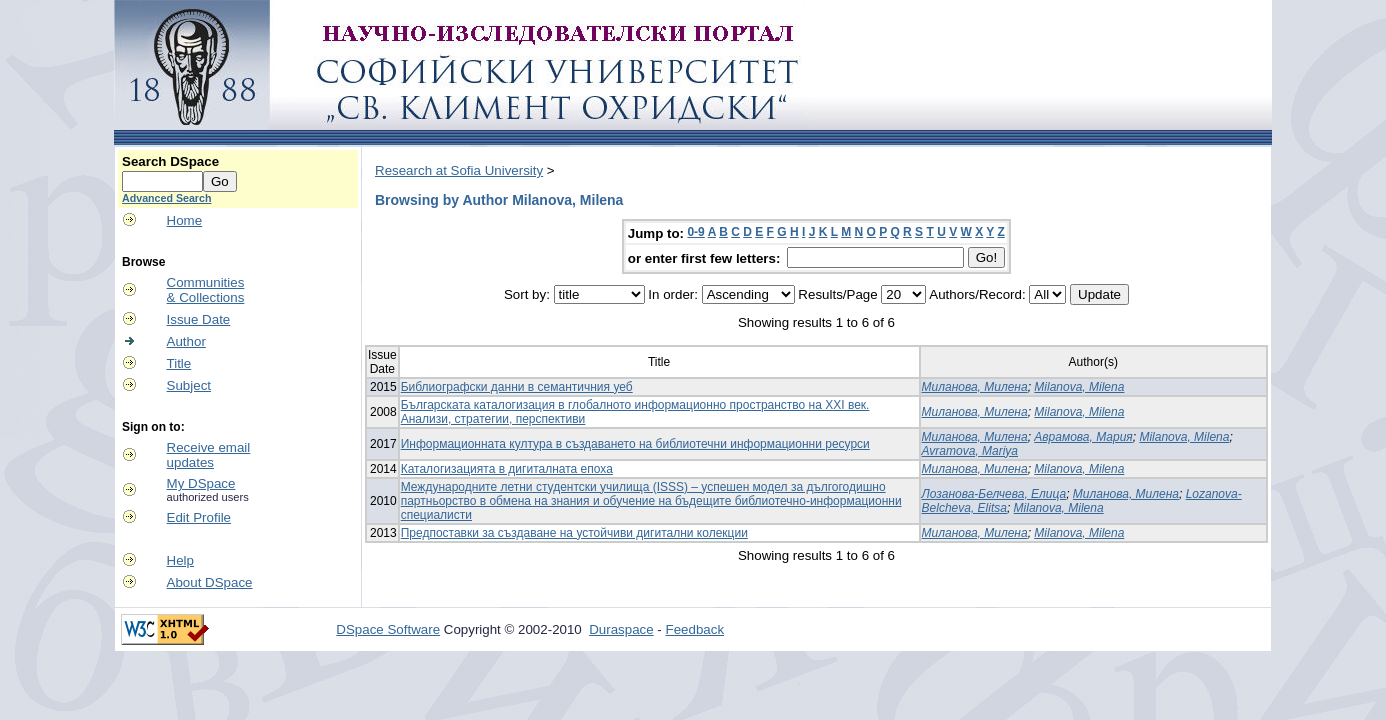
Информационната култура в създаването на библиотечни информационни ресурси (635, 444)
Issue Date (199, 319)
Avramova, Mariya (970, 451)
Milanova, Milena (1079, 387)
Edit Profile (199, 517)
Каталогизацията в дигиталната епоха (507, 469)
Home (185, 220)
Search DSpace (170, 161)
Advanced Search (166, 198)
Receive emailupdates (209, 455)
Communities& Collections (206, 290)
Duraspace (621, 629)
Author (186, 341)
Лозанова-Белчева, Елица (994, 494)
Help (180, 560)
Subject (189, 385)
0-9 (695, 232)
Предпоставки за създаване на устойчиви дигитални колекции (574, 533)
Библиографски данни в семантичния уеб (517, 387)
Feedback (695, 629)
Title (179, 363)
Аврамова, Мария (1083, 437)
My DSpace (201, 483)
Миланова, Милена (975, 387)
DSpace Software (388, 629)
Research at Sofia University (459, 170)
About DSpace (210, 582)
